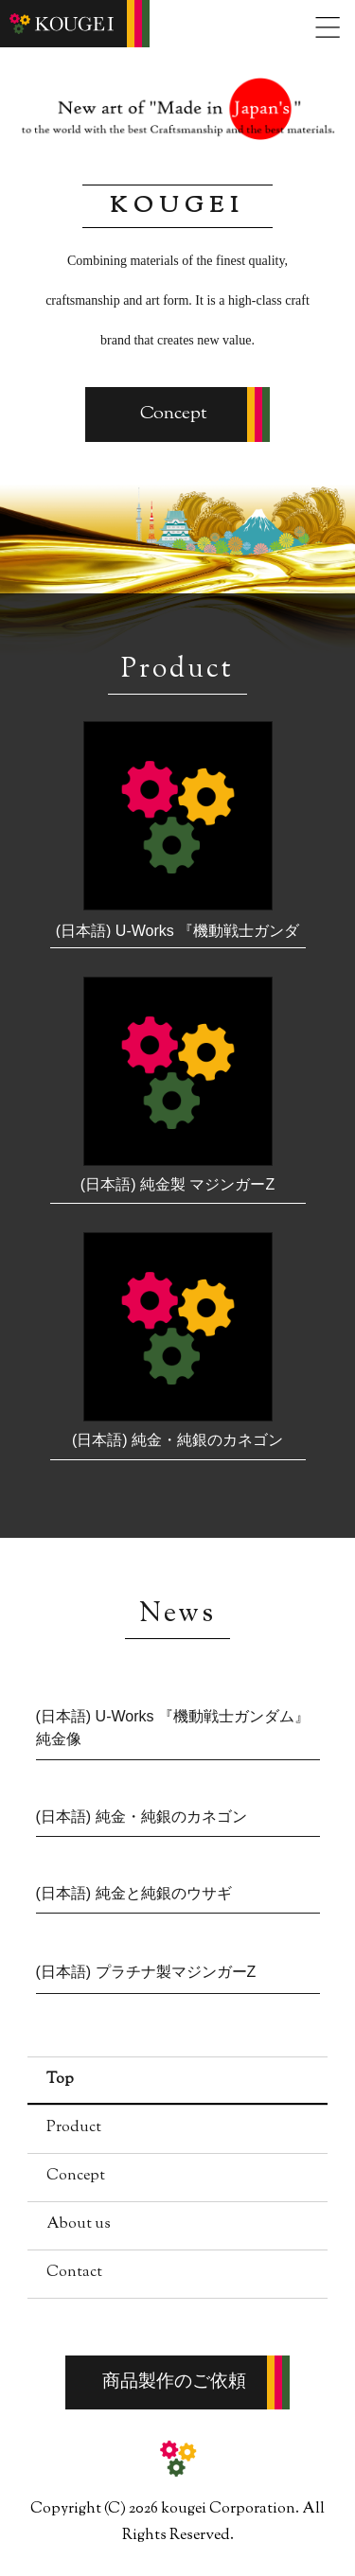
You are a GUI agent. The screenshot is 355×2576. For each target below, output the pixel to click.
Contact (74, 2273)
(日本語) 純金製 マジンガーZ (177, 1184)
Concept (173, 414)
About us (78, 2224)
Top (60, 2080)
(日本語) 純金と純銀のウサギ (134, 1893)
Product (73, 2128)
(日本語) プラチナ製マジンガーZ (146, 1972)
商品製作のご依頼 (174, 2382)
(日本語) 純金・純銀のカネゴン (177, 1440)
